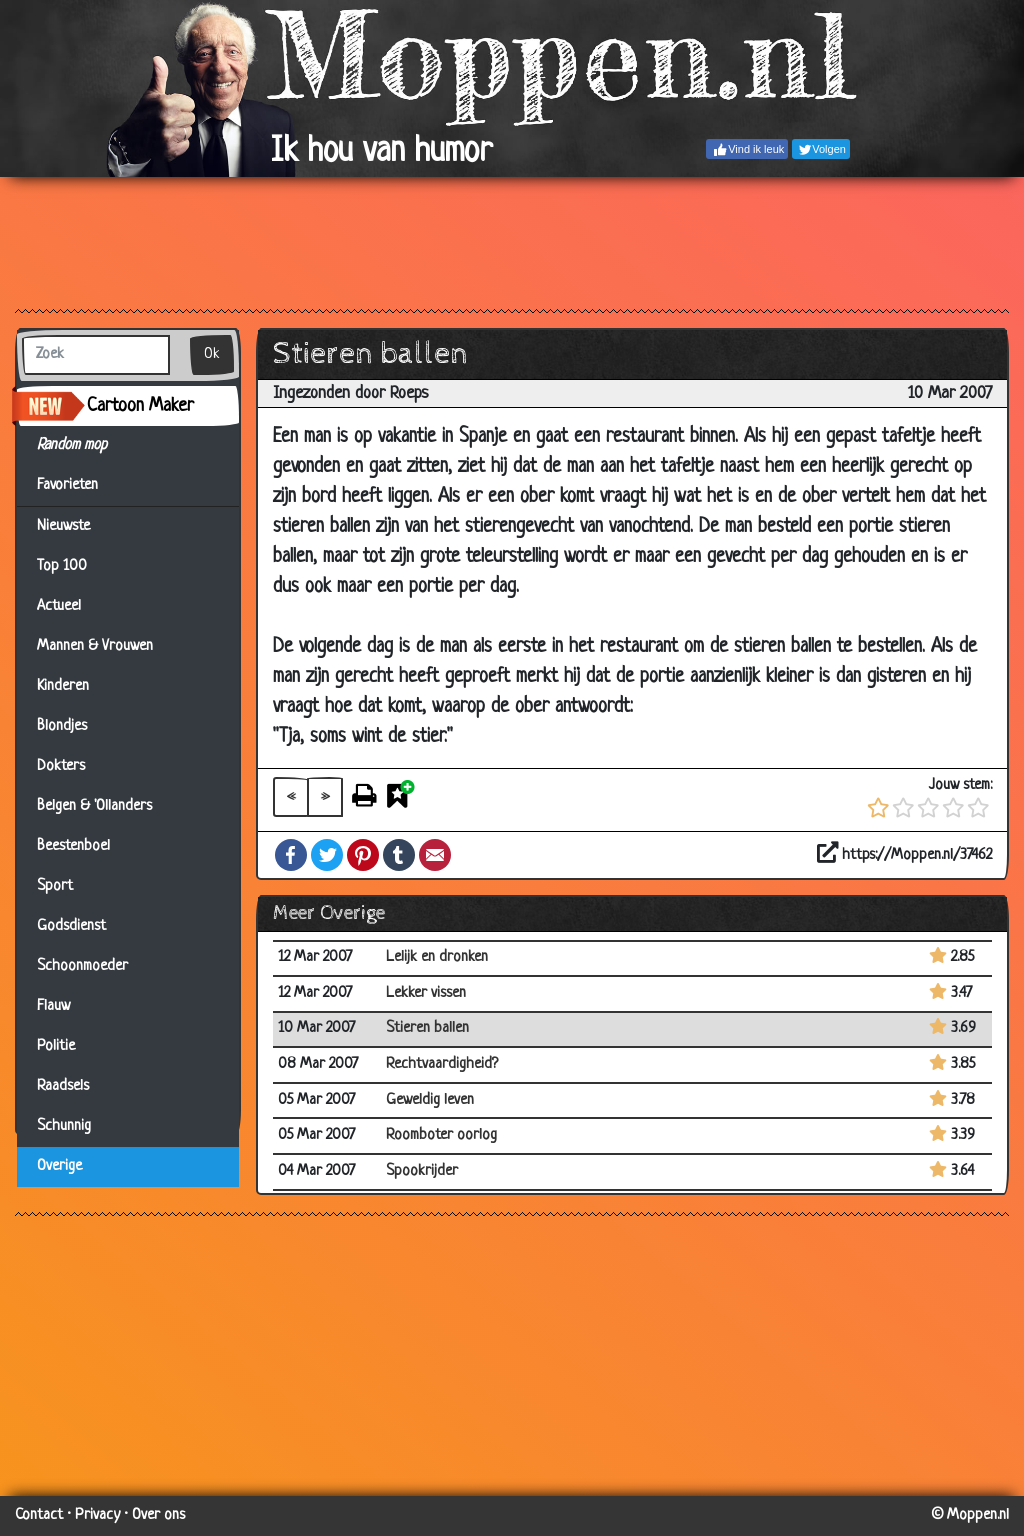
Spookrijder (422, 1171)
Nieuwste (63, 526)
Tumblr (399, 855)
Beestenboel (73, 846)
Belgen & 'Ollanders (94, 806)
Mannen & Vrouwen (95, 646)
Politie (56, 1046)
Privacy (97, 1515)
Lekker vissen (426, 993)
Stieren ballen (427, 1028)
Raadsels (63, 1086)
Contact (39, 1515)
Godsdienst (71, 926)
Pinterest (363, 855)
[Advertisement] (512, 242)
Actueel (59, 606)
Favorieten (79, 486)
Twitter (327, 855)
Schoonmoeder (82, 966)
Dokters (61, 766)
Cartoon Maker (140, 406)
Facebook (291, 855)
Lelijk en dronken (437, 957)
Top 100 (62, 566)
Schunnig (64, 1126)
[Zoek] (96, 355)
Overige (59, 1166)
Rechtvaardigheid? (442, 1064)
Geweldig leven (430, 1100)
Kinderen (63, 686)
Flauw (53, 1006)
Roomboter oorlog (441, 1135)
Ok (212, 354)
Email (435, 855)
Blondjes (62, 726)
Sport (55, 886)
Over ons (158, 1515)
